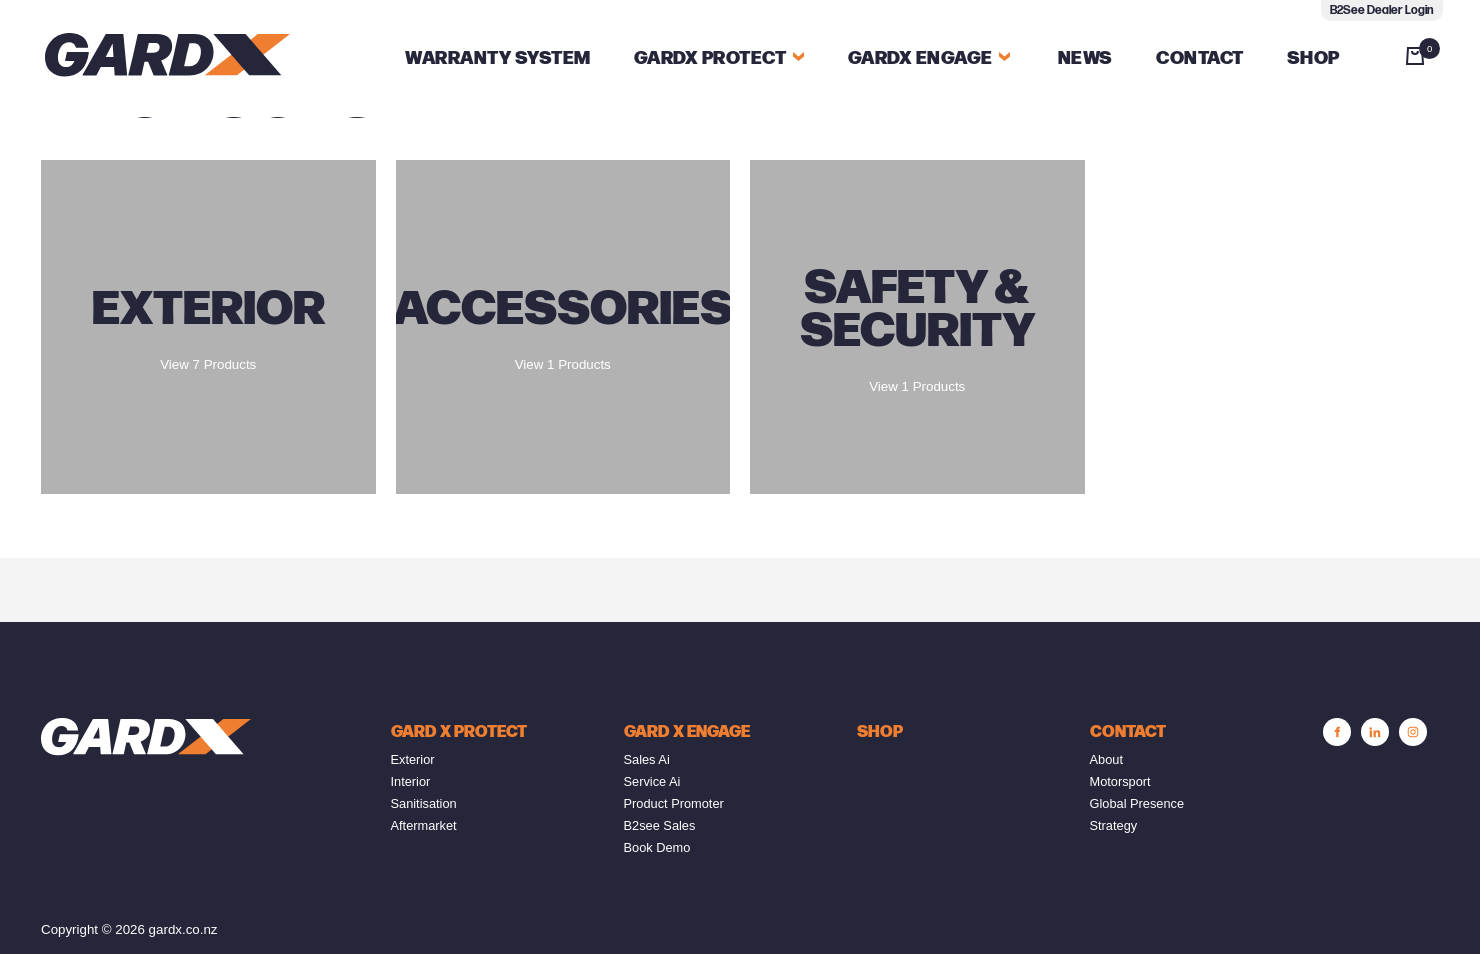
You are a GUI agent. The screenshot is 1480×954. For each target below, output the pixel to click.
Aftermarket (424, 825)
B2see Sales (660, 825)
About (1106, 759)
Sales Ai (647, 759)
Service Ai (652, 781)
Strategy (1114, 825)
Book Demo (657, 847)
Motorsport (1120, 781)
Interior (411, 781)
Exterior (413, 759)
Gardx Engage (920, 58)
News (1085, 58)
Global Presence (1137, 803)
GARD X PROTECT (459, 732)
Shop (1313, 58)
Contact (1200, 58)
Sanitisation (424, 803)
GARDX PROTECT (719, 58)
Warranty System (498, 58)
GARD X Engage (687, 732)
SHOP (880, 732)
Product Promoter (674, 803)
